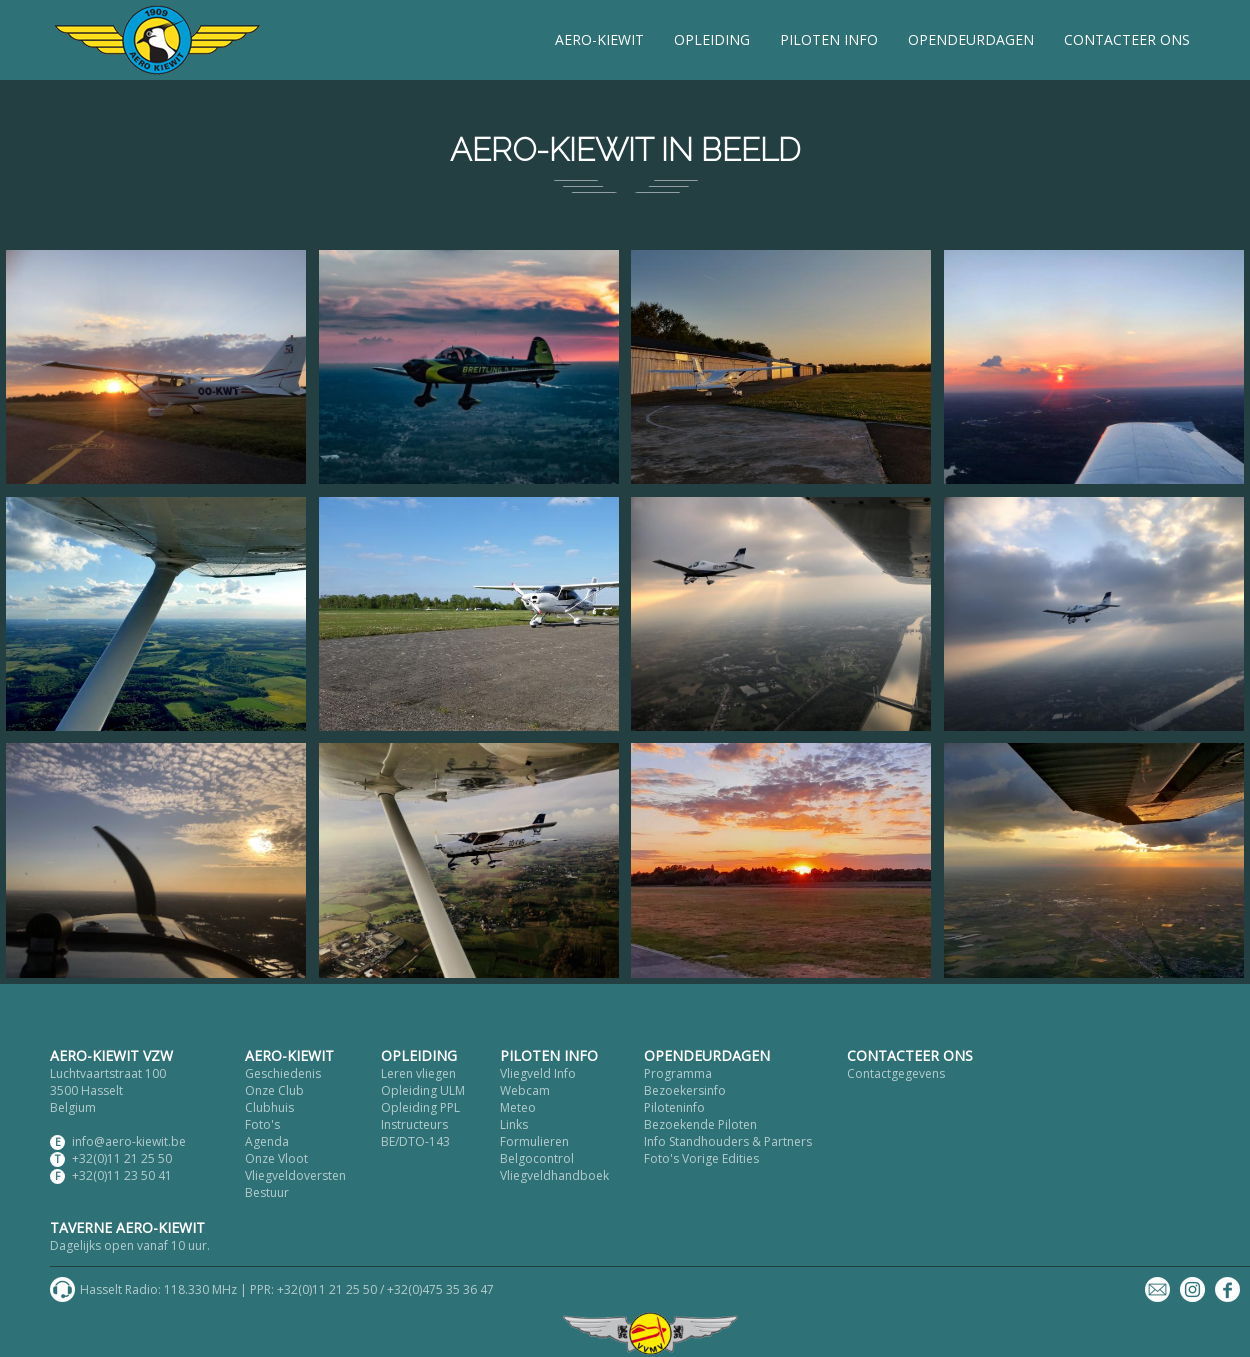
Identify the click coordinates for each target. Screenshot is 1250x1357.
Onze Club (274, 1090)
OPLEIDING (712, 39)
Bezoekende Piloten (700, 1124)
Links (514, 1124)
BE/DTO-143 (415, 1141)
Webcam (525, 1090)
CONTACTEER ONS (1127, 39)
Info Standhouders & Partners (728, 1141)
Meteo (518, 1107)
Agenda (267, 1141)
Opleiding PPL (420, 1107)
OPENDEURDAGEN (971, 39)
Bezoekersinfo (685, 1090)
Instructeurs (414, 1124)
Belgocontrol (537, 1158)
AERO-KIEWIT (599, 39)
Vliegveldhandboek (554, 1175)
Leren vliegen (418, 1073)
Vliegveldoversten (295, 1175)
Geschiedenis (283, 1073)
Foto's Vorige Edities (701, 1158)
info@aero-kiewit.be (129, 1141)
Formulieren (534, 1141)
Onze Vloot (276, 1158)
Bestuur (267, 1192)
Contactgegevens (896, 1073)
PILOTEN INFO (829, 39)
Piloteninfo (674, 1107)
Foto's (262, 1124)
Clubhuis (269, 1107)
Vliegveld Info (538, 1073)
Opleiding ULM (423, 1090)
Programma (678, 1073)
